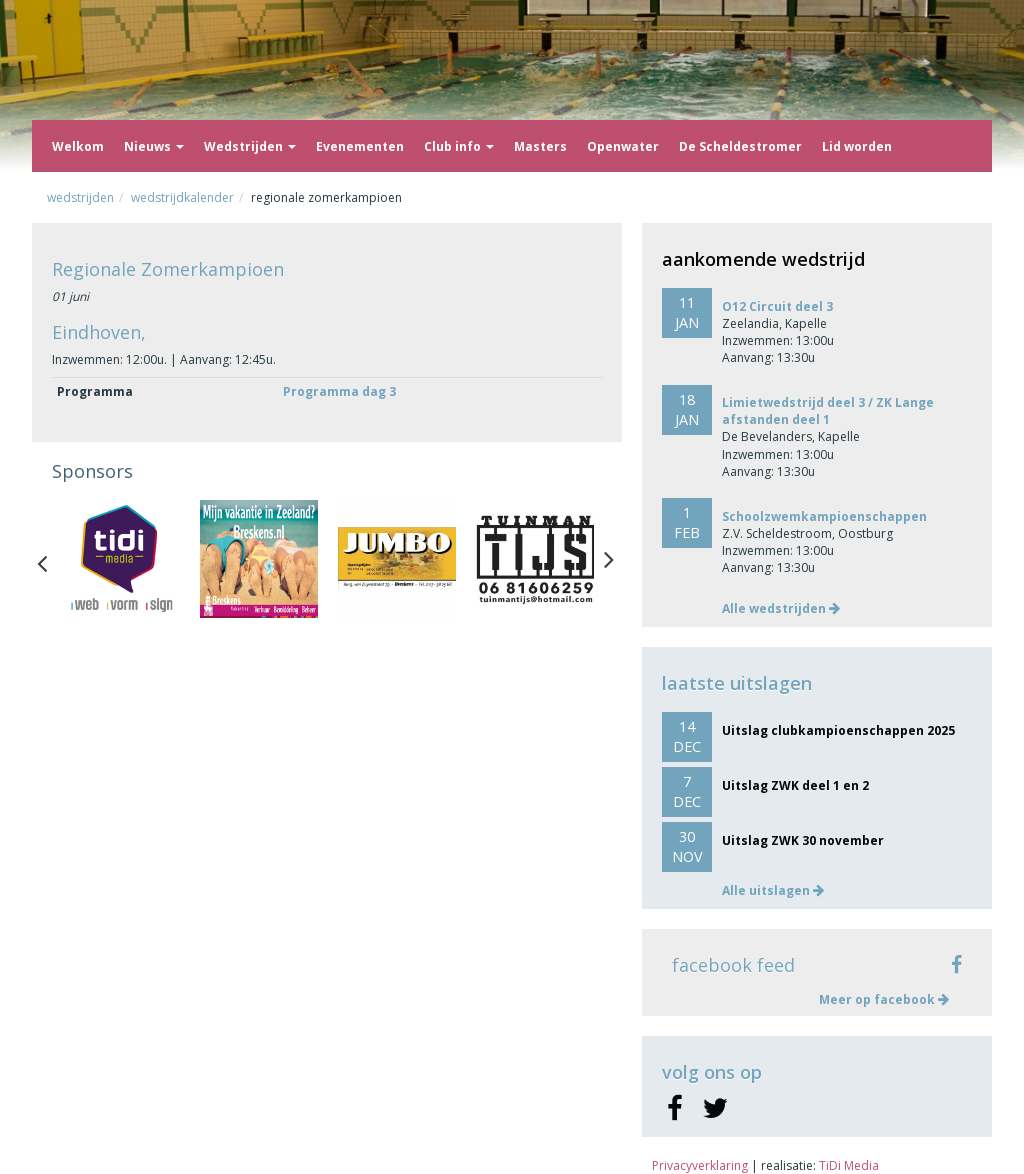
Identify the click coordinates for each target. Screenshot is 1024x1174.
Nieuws (154, 146)
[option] (121, 559)
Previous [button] (52, 559)
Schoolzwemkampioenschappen (824, 516)
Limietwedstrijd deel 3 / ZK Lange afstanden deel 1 (828, 411)
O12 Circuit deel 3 (777, 306)
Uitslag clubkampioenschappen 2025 (838, 730)
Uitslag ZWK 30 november (803, 840)
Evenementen (360, 146)
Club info (459, 146)
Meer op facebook (884, 999)
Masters (540, 146)
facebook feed (733, 965)
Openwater (623, 146)
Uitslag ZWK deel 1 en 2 (795, 785)
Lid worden (857, 146)
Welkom (78, 146)
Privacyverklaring (700, 1165)
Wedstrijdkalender (182, 197)
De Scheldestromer (740, 146)
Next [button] (609, 559)
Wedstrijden (250, 146)
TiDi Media (849, 1165)
